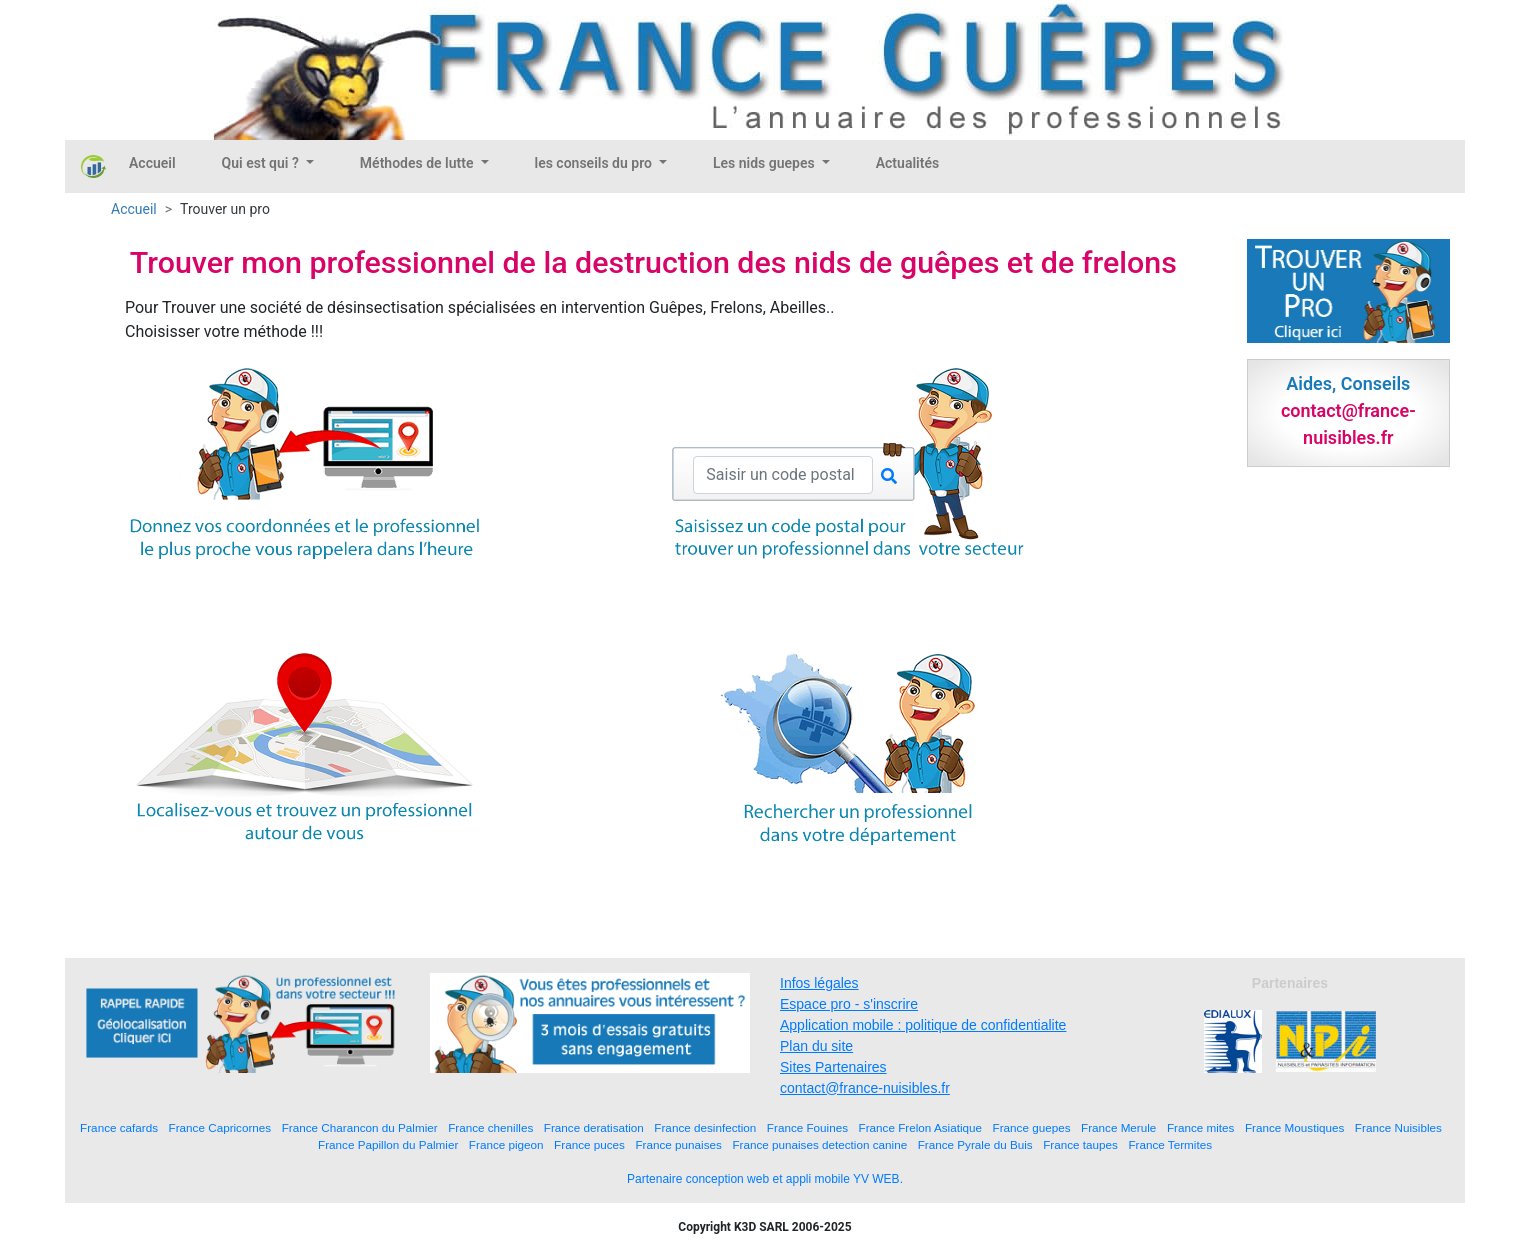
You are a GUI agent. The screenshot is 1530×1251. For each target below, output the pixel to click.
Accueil (152, 163)
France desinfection (705, 1127)
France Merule (1118, 1127)
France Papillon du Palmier (388, 1144)
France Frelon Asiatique (920, 1127)
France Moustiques (1294, 1127)
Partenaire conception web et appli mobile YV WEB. (765, 1179)
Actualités (907, 163)
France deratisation (594, 1127)
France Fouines (807, 1127)
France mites (1201, 1127)
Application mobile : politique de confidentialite (923, 1025)
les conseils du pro (595, 163)
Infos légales (819, 983)
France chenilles (490, 1127)
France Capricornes (220, 1127)
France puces (589, 1144)
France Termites (1170, 1144)
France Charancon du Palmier (360, 1127)
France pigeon (506, 1144)
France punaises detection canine (819, 1144)
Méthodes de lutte (418, 163)
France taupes (1080, 1144)
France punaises (678, 1144)
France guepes (1032, 1127)
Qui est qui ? (262, 163)
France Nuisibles (1398, 1127)
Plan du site (816, 1046)
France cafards (119, 1127)
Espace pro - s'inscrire (849, 1004)
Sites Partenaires (833, 1067)
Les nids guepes (765, 163)
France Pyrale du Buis (975, 1144)
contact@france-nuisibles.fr (865, 1088)
